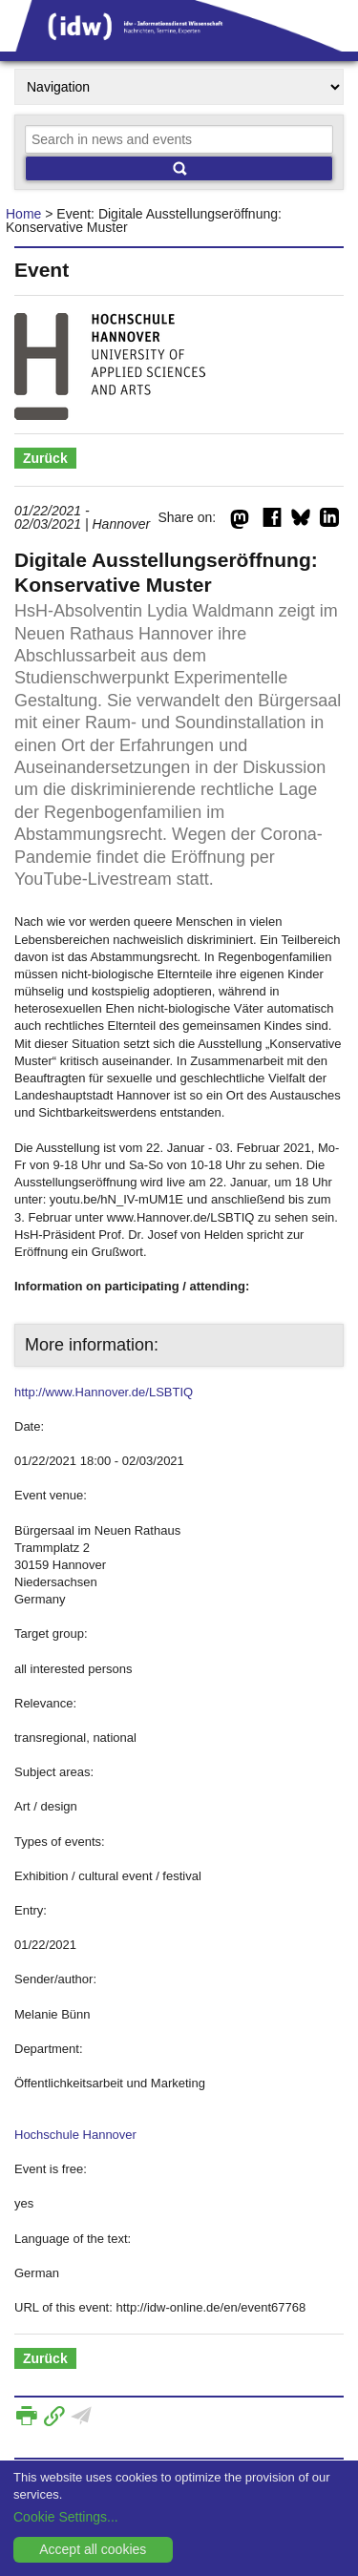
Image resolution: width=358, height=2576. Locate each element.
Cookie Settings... (65, 2517)
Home (23, 213)
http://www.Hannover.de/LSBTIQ (103, 1392)
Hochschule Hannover (75, 2134)
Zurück (45, 458)
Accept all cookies (92, 2549)
